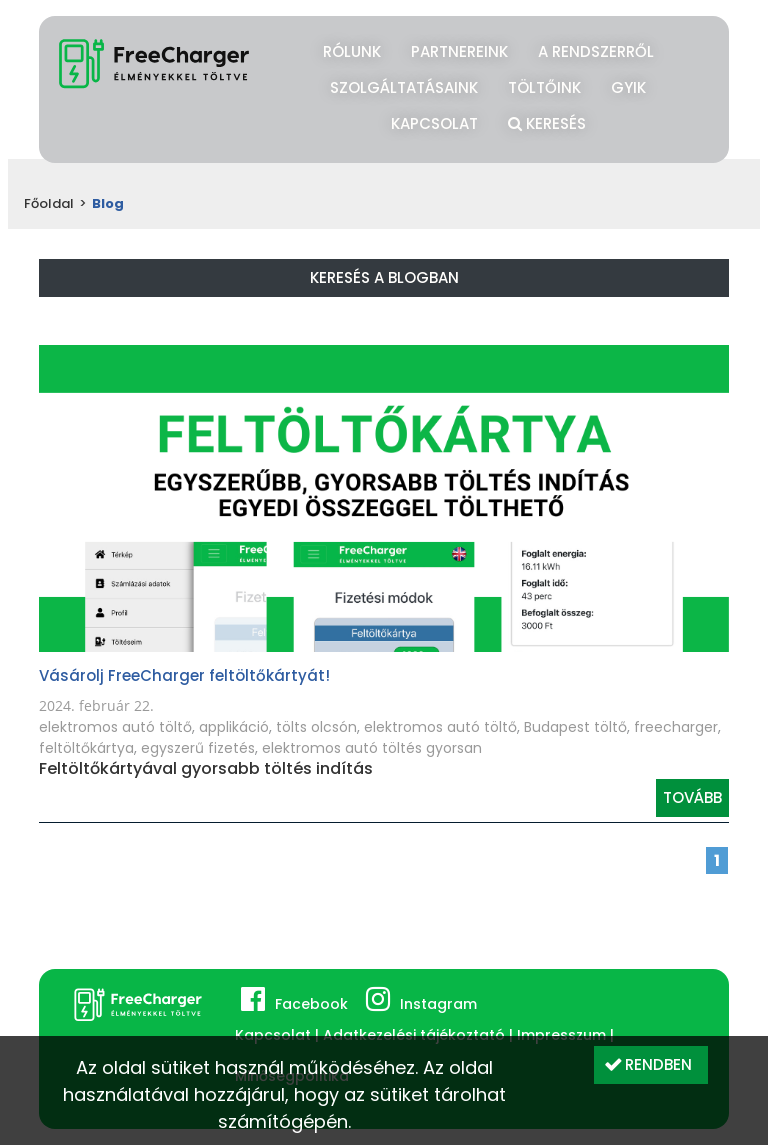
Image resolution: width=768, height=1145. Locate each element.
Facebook (311, 1004)
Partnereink (459, 51)
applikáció (234, 727)
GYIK (628, 87)
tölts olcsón (316, 727)
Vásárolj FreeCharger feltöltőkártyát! (184, 675)
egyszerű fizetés (198, 748)
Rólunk (352, 51)
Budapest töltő (575, 727)
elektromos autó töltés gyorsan (372, 748)
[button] (651, 1065)
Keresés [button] (547, 121)
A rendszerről (596, 51)
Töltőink (544, 87)
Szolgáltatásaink (404, 87)
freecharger (676, 727)
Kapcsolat (434, 123)
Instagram (438, 1004)
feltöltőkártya (86, 748)
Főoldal (49, 203)
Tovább (692, 797)
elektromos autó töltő (115, 727)
